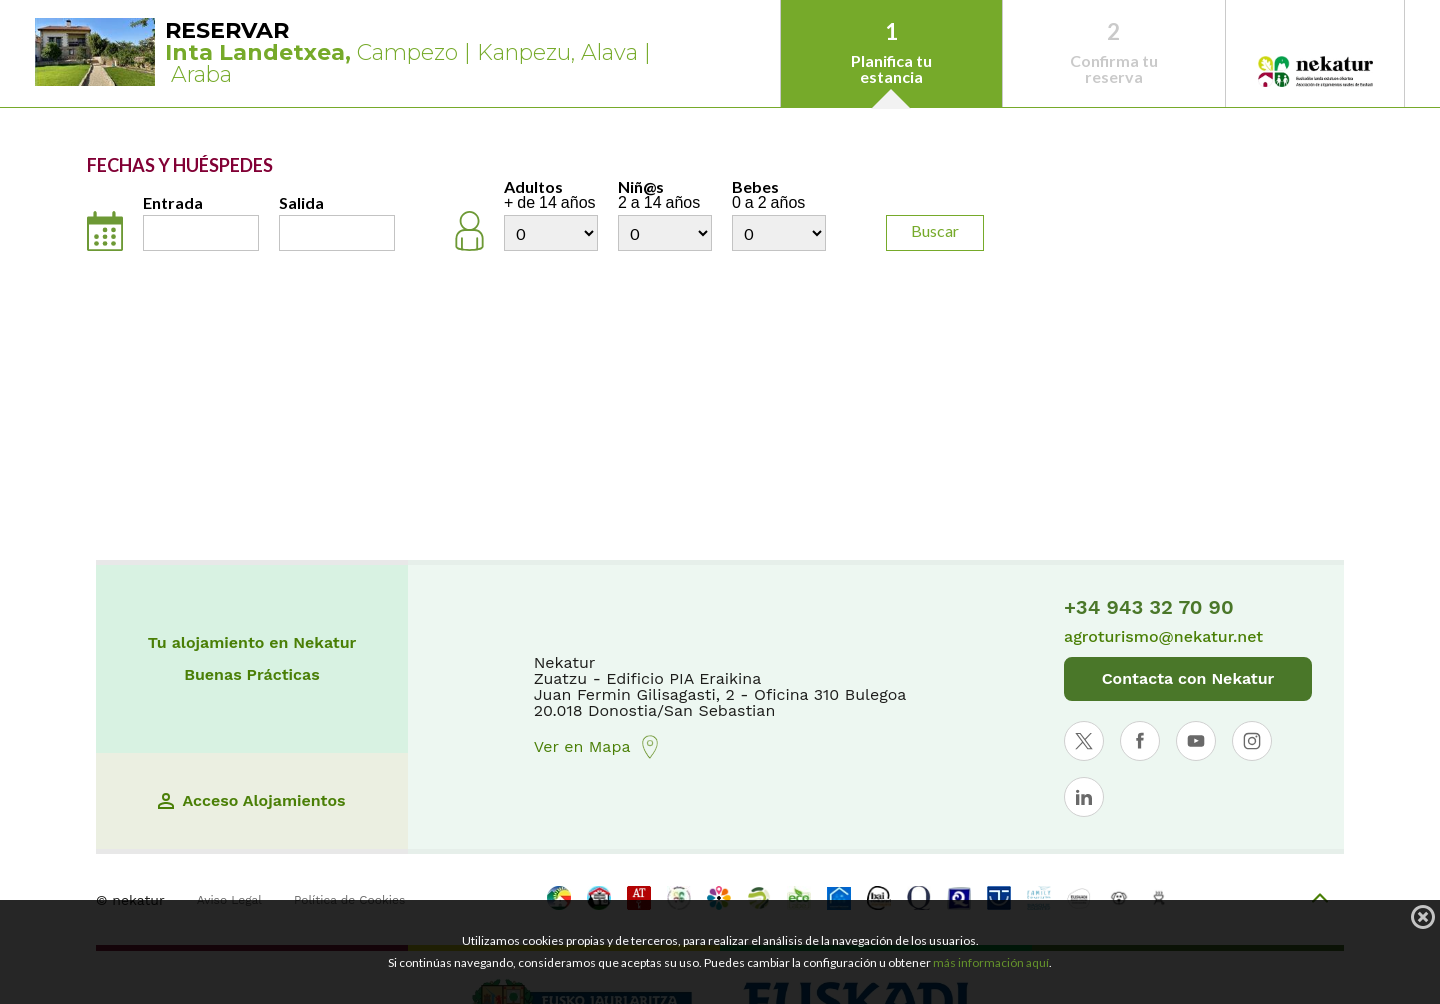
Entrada (173, 203)
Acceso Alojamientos (251, 801)
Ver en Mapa (598, 747)
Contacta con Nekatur (1188, 678)
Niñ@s (665, 195)
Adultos (551, 195)
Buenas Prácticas (252, 675)
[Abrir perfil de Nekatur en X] (1084, 741)
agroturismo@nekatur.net (1163, 637)
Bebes (779, 195)
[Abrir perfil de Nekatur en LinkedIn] (1084, 797)
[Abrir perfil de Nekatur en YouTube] (1196, 741)
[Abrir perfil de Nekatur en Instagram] (1252, 741)
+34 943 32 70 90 (1149, 607)
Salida (301, 203)
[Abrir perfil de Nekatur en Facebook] (1140, 741)
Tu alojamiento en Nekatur (252, 643)
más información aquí (991, 962)
